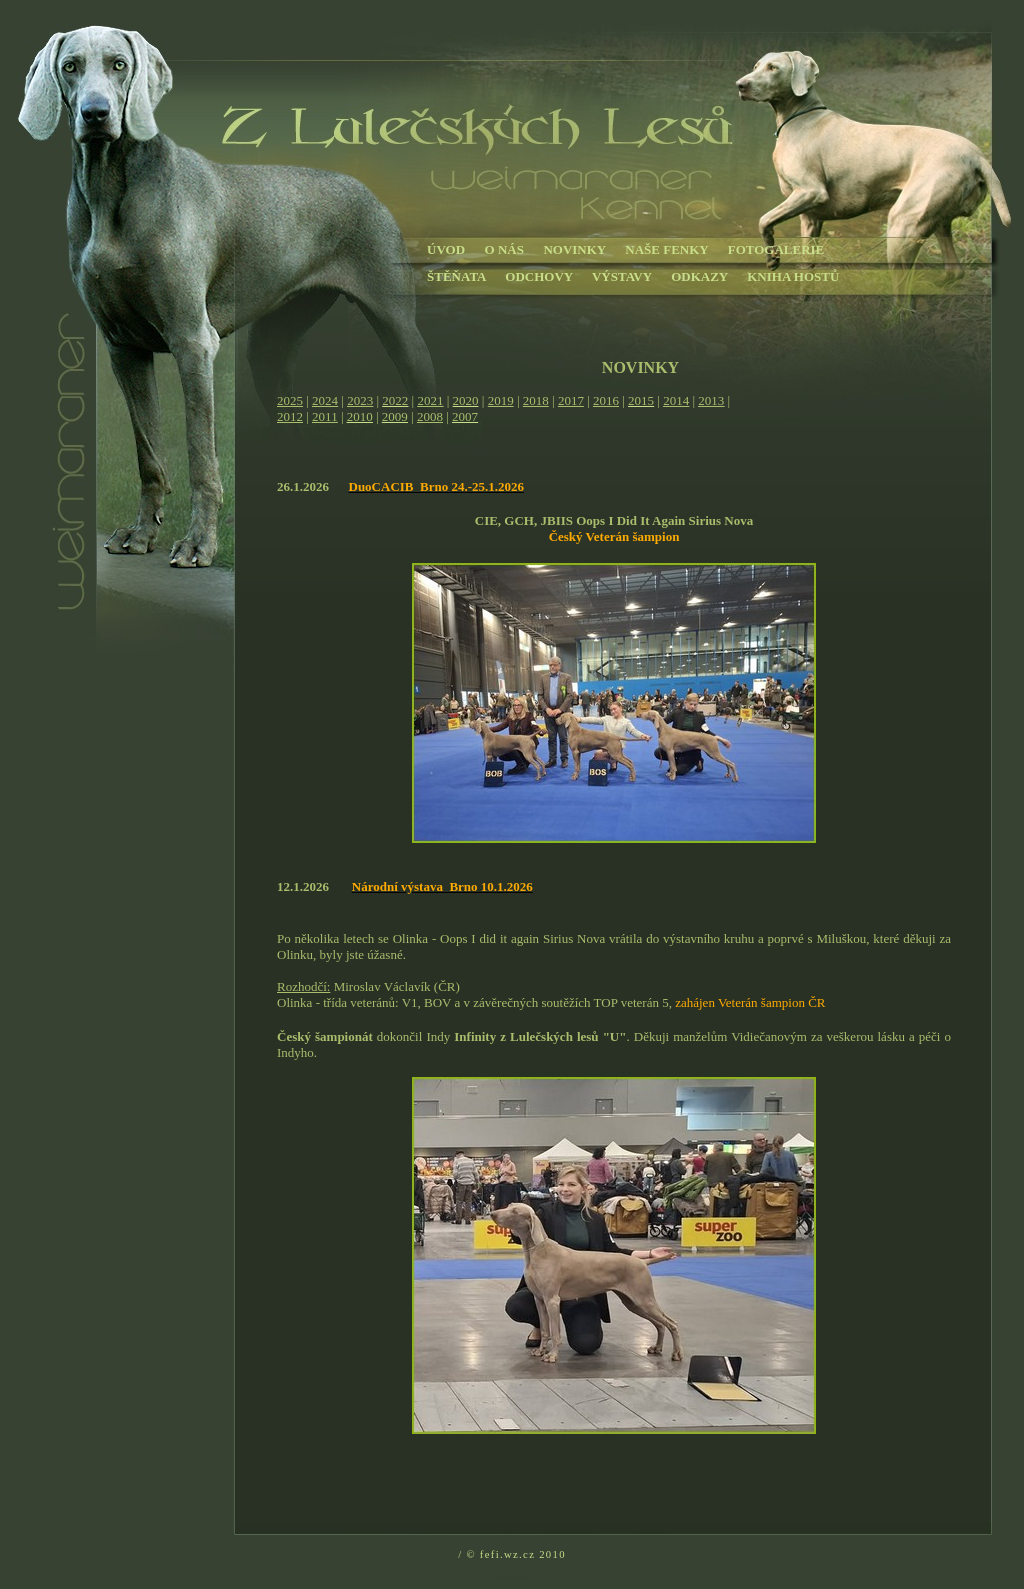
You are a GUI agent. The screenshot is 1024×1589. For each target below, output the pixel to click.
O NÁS (504, 249)
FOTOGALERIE (776, 249)
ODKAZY (699, 276)
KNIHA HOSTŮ (793, 276)
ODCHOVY (538, 276)
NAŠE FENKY (666, 249)
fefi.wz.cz (507, 1554)
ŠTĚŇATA (456, 276)
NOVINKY (574, 249)
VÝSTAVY (622, 276)
